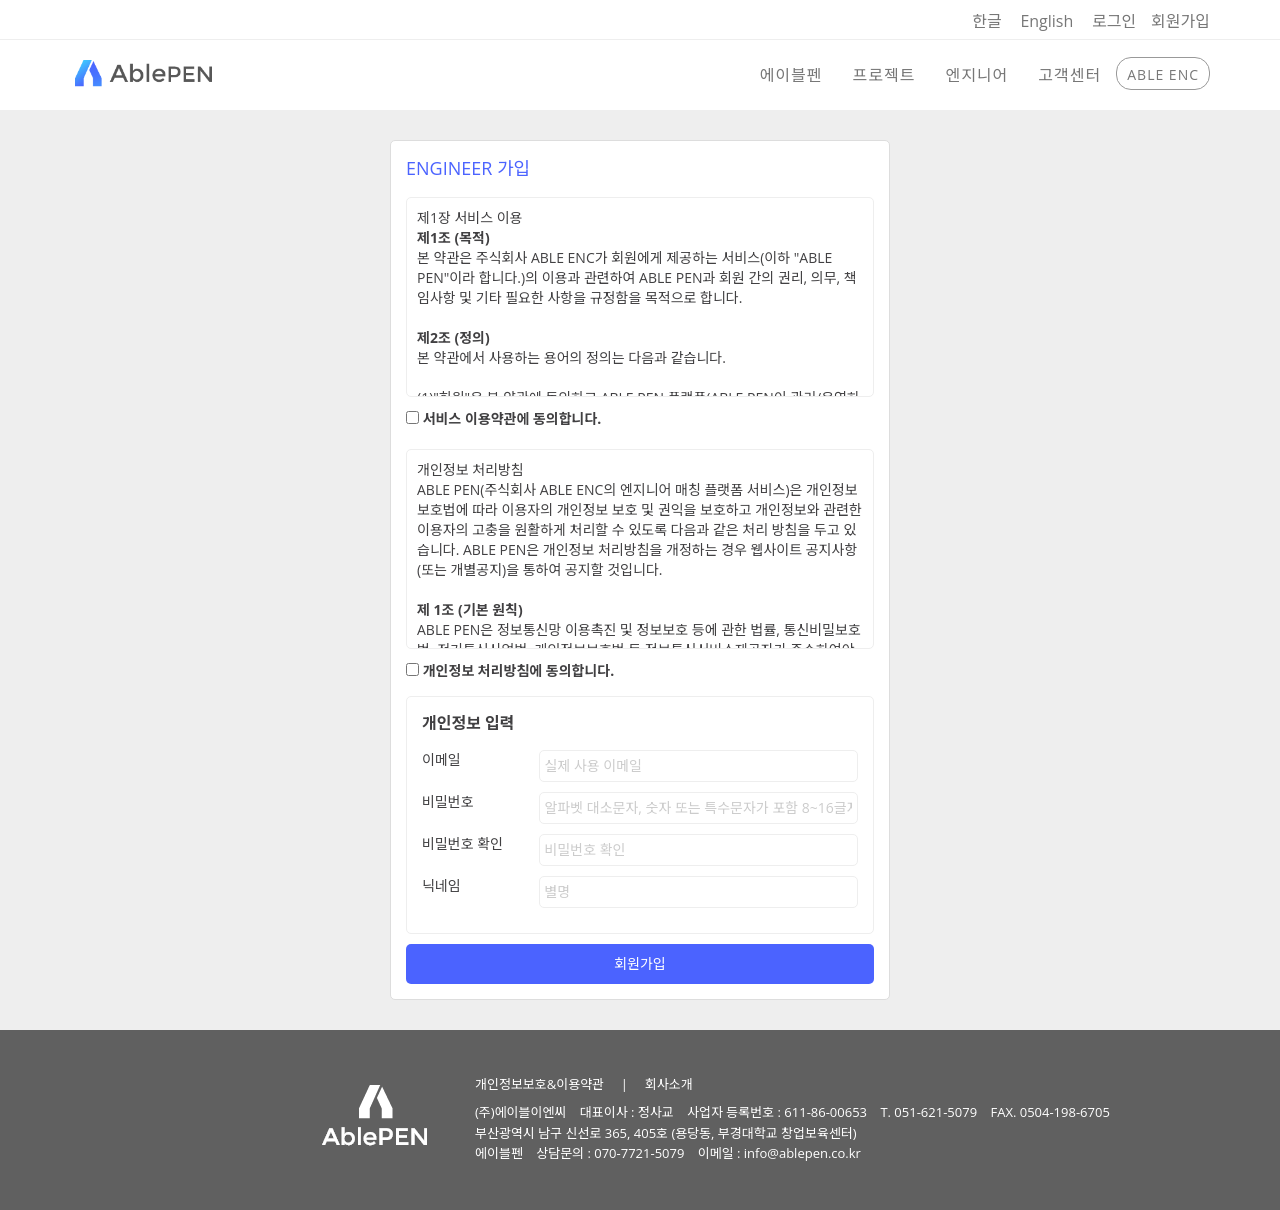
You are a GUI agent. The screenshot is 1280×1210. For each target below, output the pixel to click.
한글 (986, 21)
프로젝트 (884, 75)
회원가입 (1180, 21)
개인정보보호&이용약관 (539, 1084)
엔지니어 (976, 75)
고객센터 (1069, 75)
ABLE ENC (1163, 74)
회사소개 (669, 1084)
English (1046, 21)
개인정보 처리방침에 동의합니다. (519, 670)
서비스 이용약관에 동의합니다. (512, 418)
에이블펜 (791, 75)
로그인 (1114, 21)
